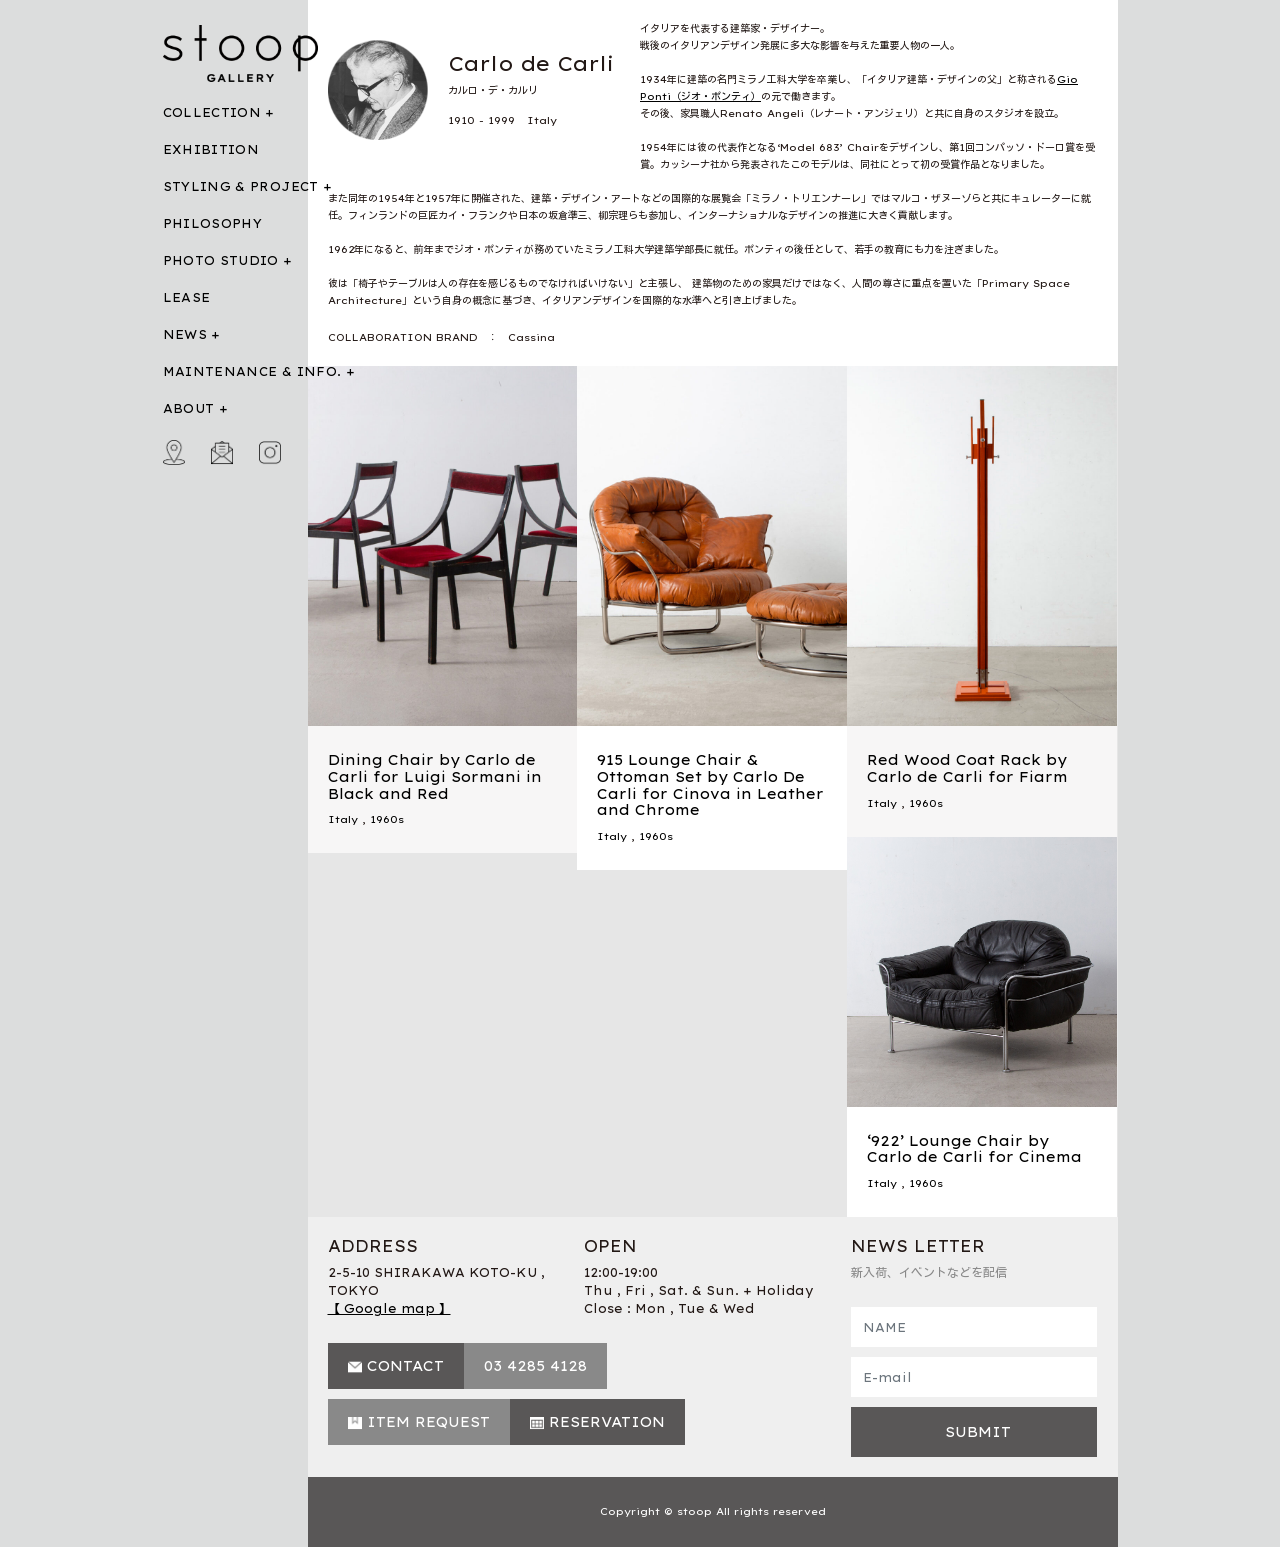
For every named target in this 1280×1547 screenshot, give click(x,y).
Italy (343, 819)
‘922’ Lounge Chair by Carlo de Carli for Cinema (974, 1149)
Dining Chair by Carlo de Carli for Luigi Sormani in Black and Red (435, 777)
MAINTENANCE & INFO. (252, 371)
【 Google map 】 (389, 1308)
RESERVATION (607, 1422)
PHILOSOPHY (213, 223)
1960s (387, 819)
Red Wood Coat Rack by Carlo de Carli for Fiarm (967, 768)
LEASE (187, 297)
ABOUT (189, 408)
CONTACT (405, 1366)
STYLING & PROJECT (241, 186)
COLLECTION (212, 112)
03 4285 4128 (535, 1366)
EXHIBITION (211, 149)
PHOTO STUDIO (221, 260)
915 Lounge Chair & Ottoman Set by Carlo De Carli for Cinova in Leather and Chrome (710, 785)
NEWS (185, 334)
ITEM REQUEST (428, 1422)
